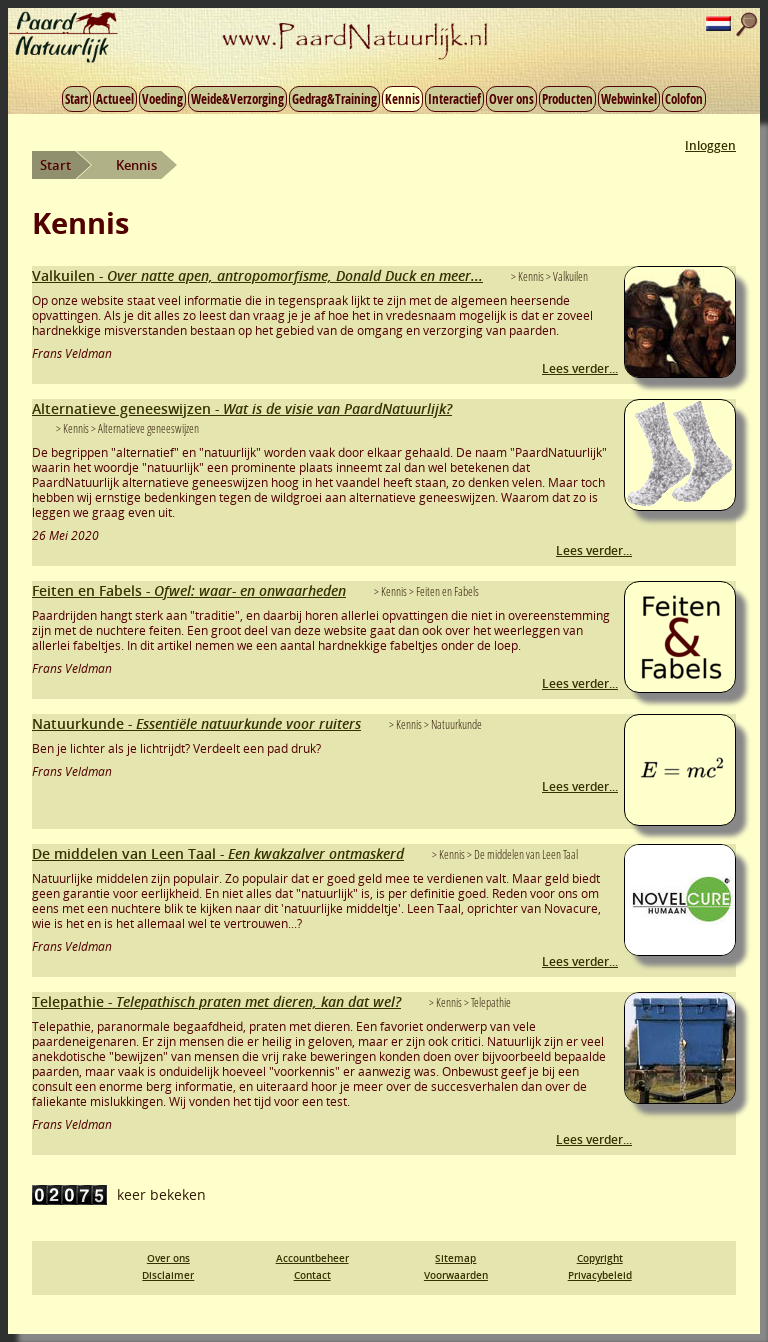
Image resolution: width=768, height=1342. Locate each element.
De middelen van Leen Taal (218, 853)
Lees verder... (580, 368)
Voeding (162, 99)
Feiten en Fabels (189, 590)
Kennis (402, 99)
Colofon (684, 99)
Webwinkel (629, 99)
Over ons (511, 99)
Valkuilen (257, 275)
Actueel (115, 99)
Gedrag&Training (334, 99)
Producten (567, 99)
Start (76, 99)
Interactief (454, 99)
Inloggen (710, 145)
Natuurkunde (196, 723)
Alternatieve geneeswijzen (242, 408)
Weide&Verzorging (237, 99)
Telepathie (216, 1001)
